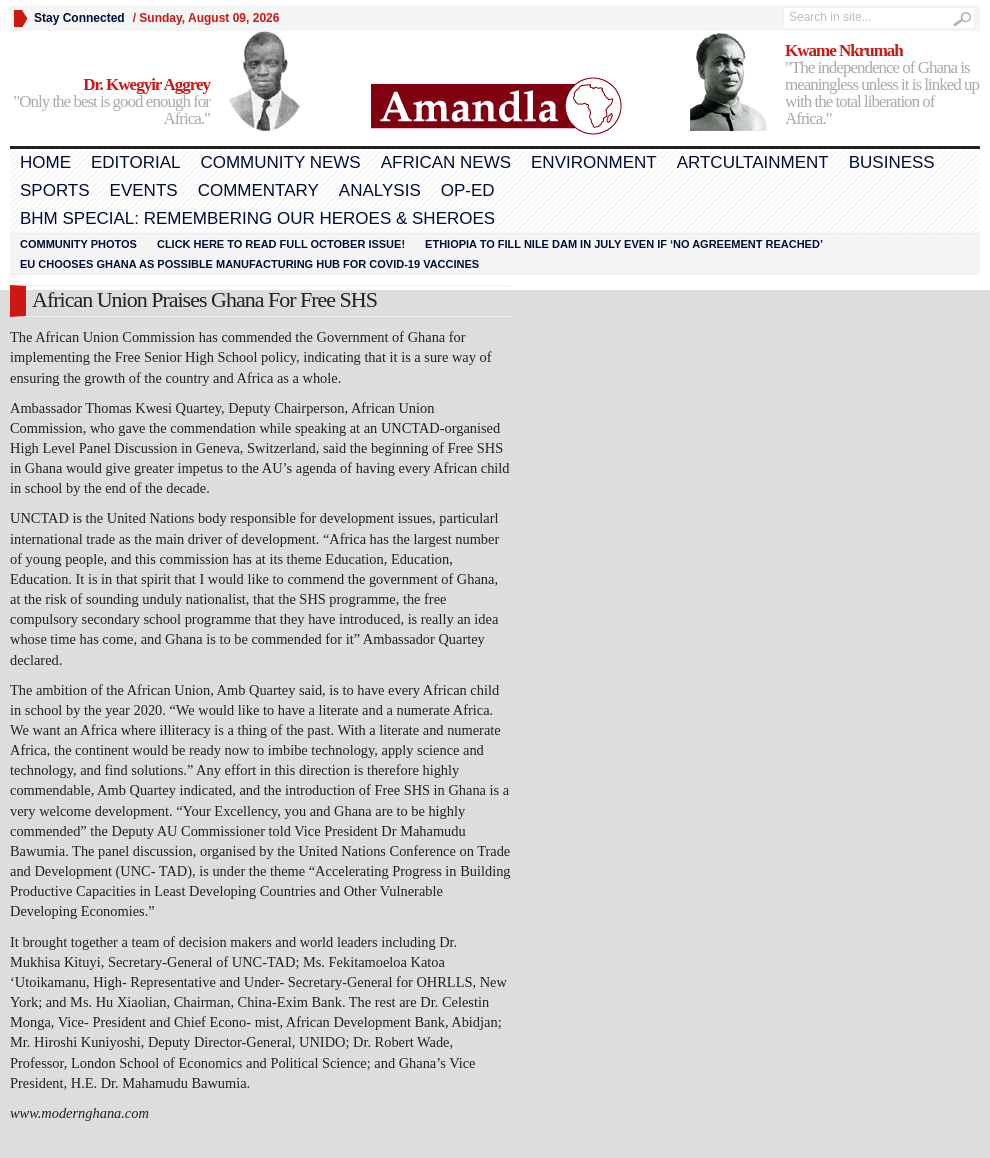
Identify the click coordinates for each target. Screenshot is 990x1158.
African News (446, 162)
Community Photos (78, 244)
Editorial (135, 162)
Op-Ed (468, 190)
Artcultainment (753, 162)
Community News (280, 162)
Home (45, 162)
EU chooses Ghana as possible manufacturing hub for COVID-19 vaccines (249, 264)
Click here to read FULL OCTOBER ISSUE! (281, 244)
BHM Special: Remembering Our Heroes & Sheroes (257, 218)
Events (144, 190)
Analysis (380, 190)
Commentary (258, 190)
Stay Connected (79, 18)
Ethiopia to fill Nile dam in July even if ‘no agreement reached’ (624, 244)
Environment (594, 162)
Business (892, 162)
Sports (55, 190)
